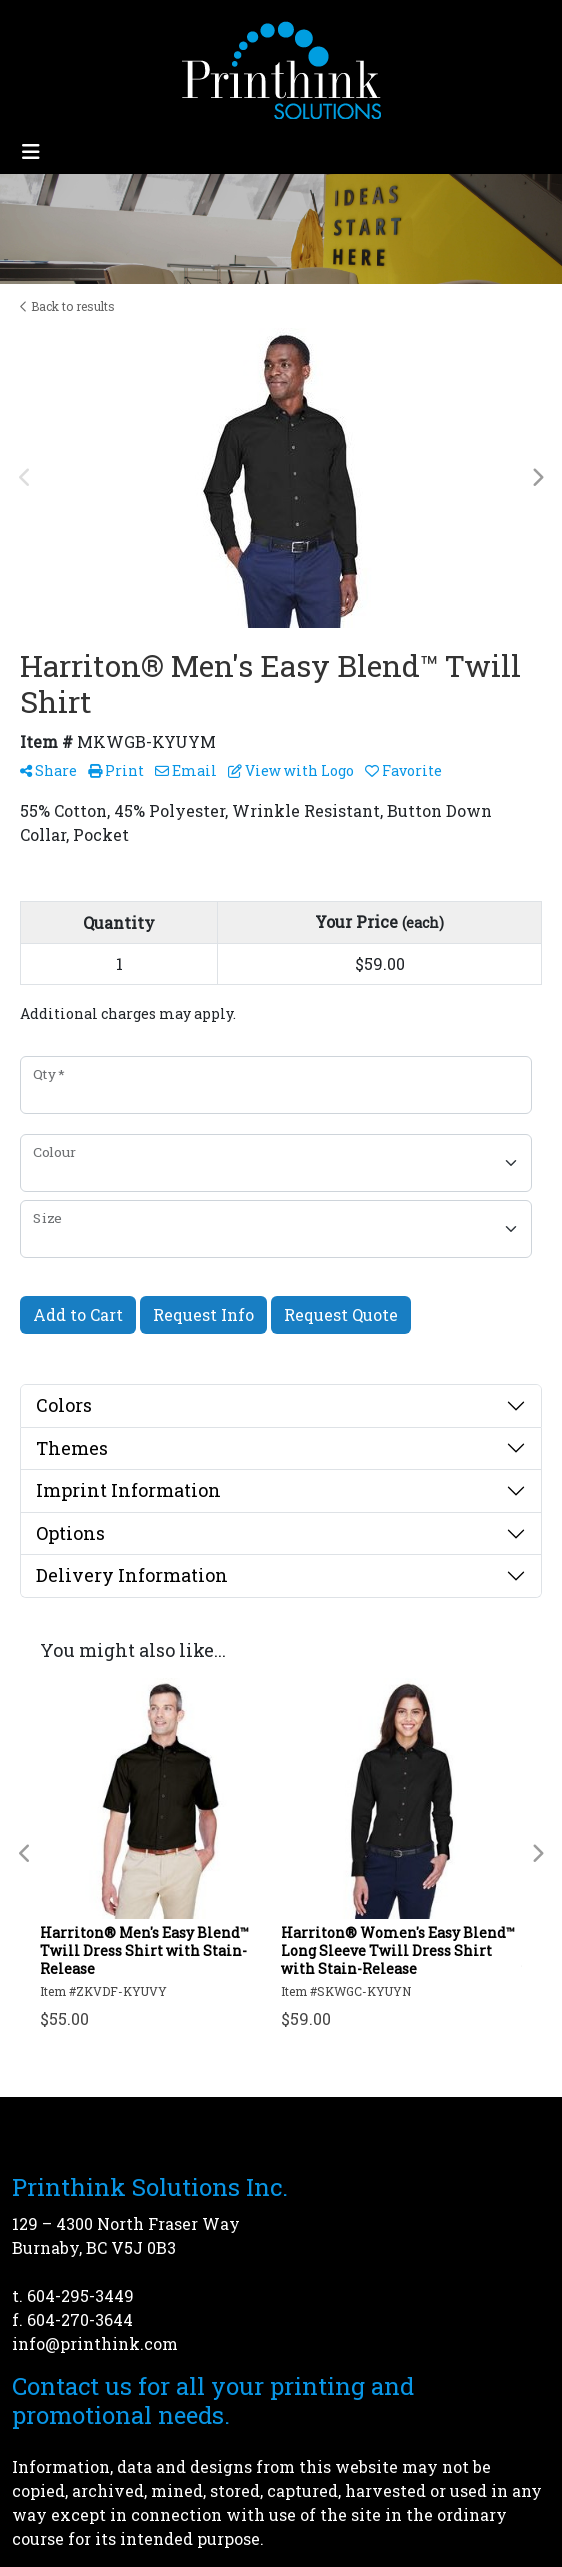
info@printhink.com (95, 2343)
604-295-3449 (80, 2295)
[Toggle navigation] (31, 151)
